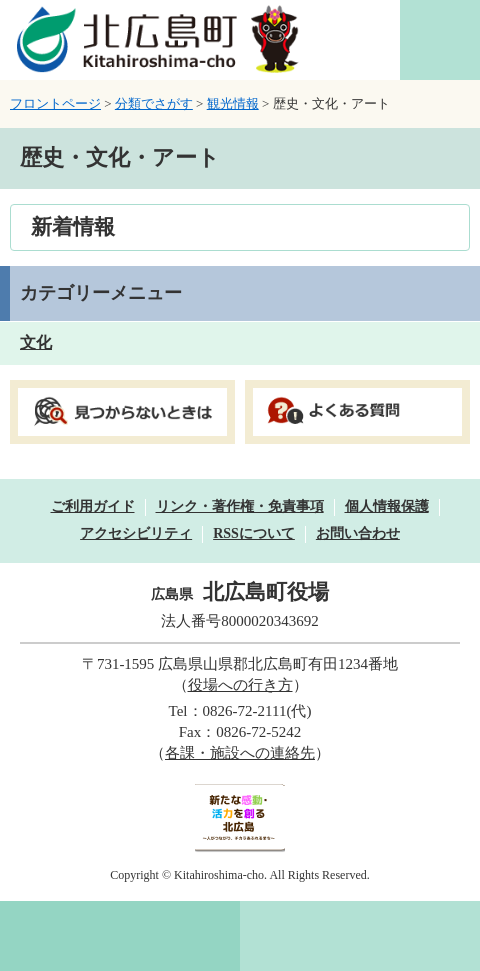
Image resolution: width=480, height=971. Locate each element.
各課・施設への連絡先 (240, 753)
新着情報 (73, 227)
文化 (36, 342)
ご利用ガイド (93, 506)
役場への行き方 (240, 685)
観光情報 (233, 103)
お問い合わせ (358, 533)
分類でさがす (154, 103)
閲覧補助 (440, 40)
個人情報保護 (387, 506)
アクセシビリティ (136, 533)
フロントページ (55, 103)
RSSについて (254, 533)
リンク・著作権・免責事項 (240, 506)
